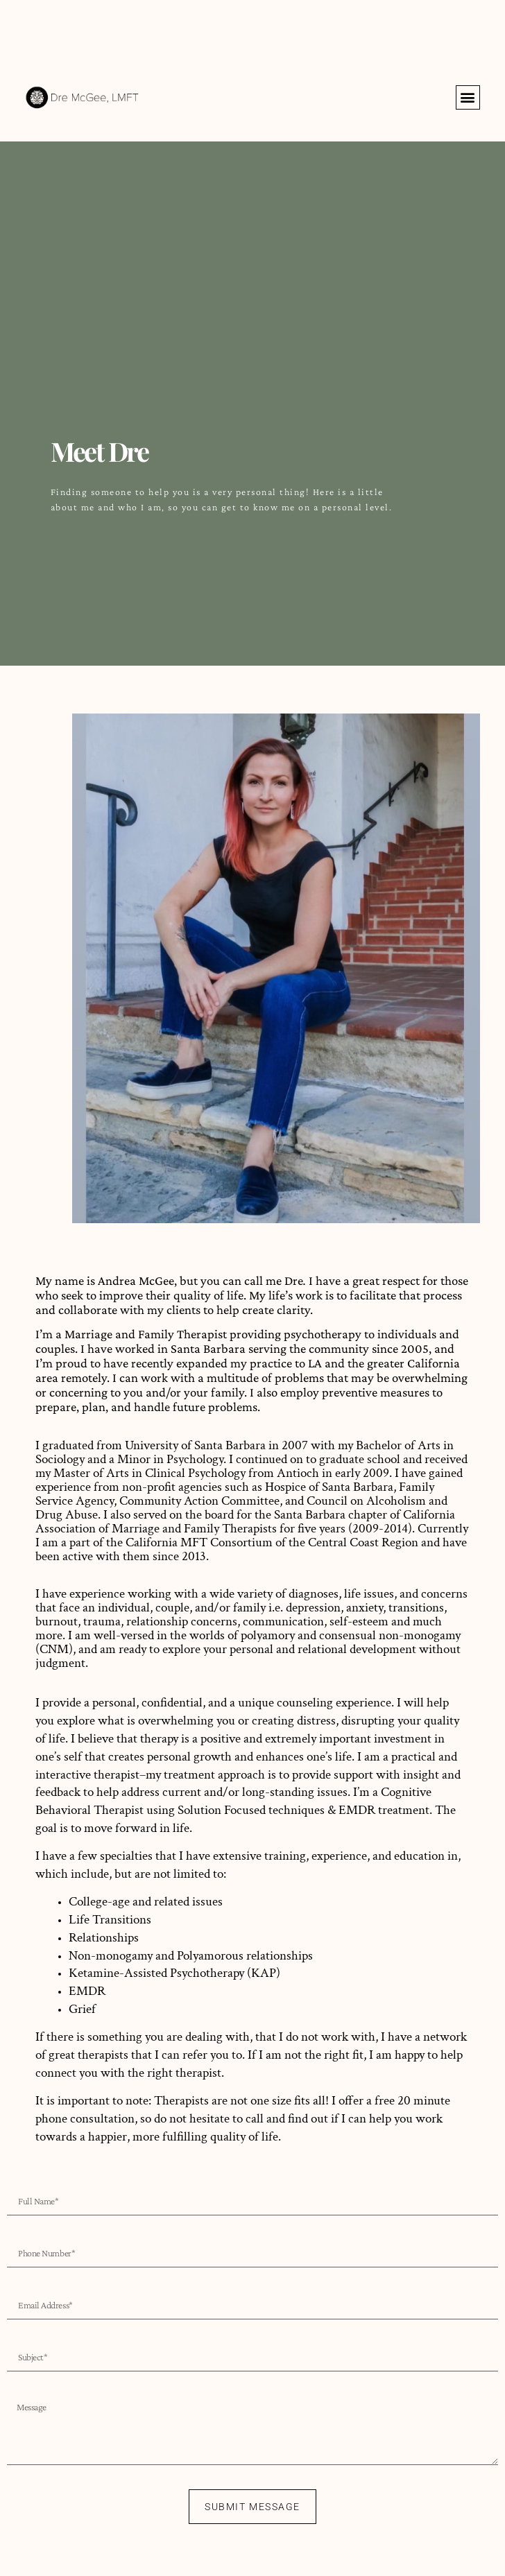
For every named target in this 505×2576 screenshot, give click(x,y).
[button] (468, 97)
